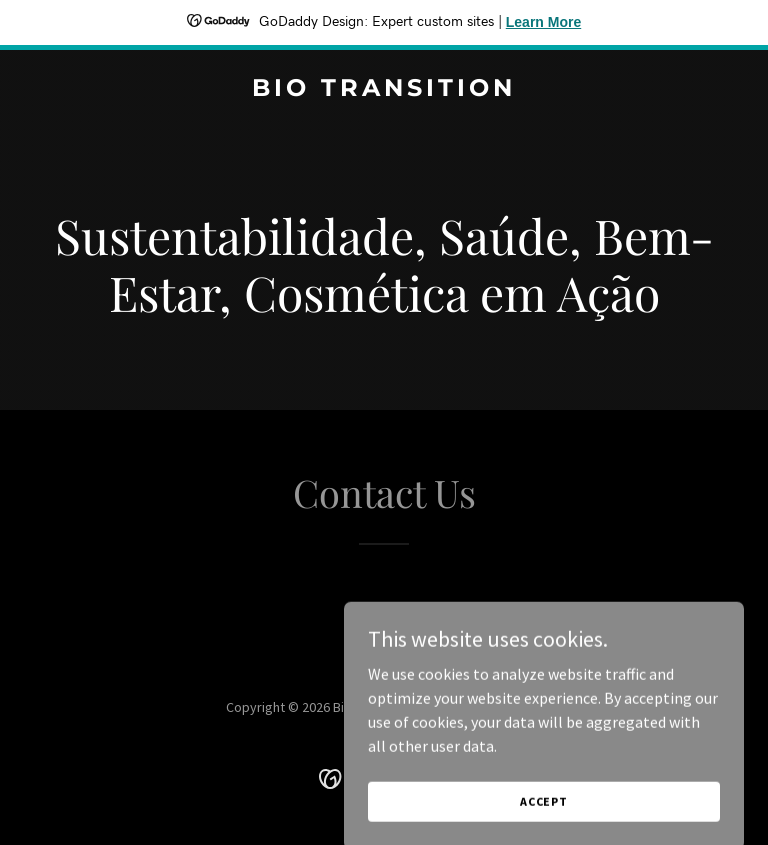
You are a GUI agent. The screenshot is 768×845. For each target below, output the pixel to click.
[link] (384, 90)
